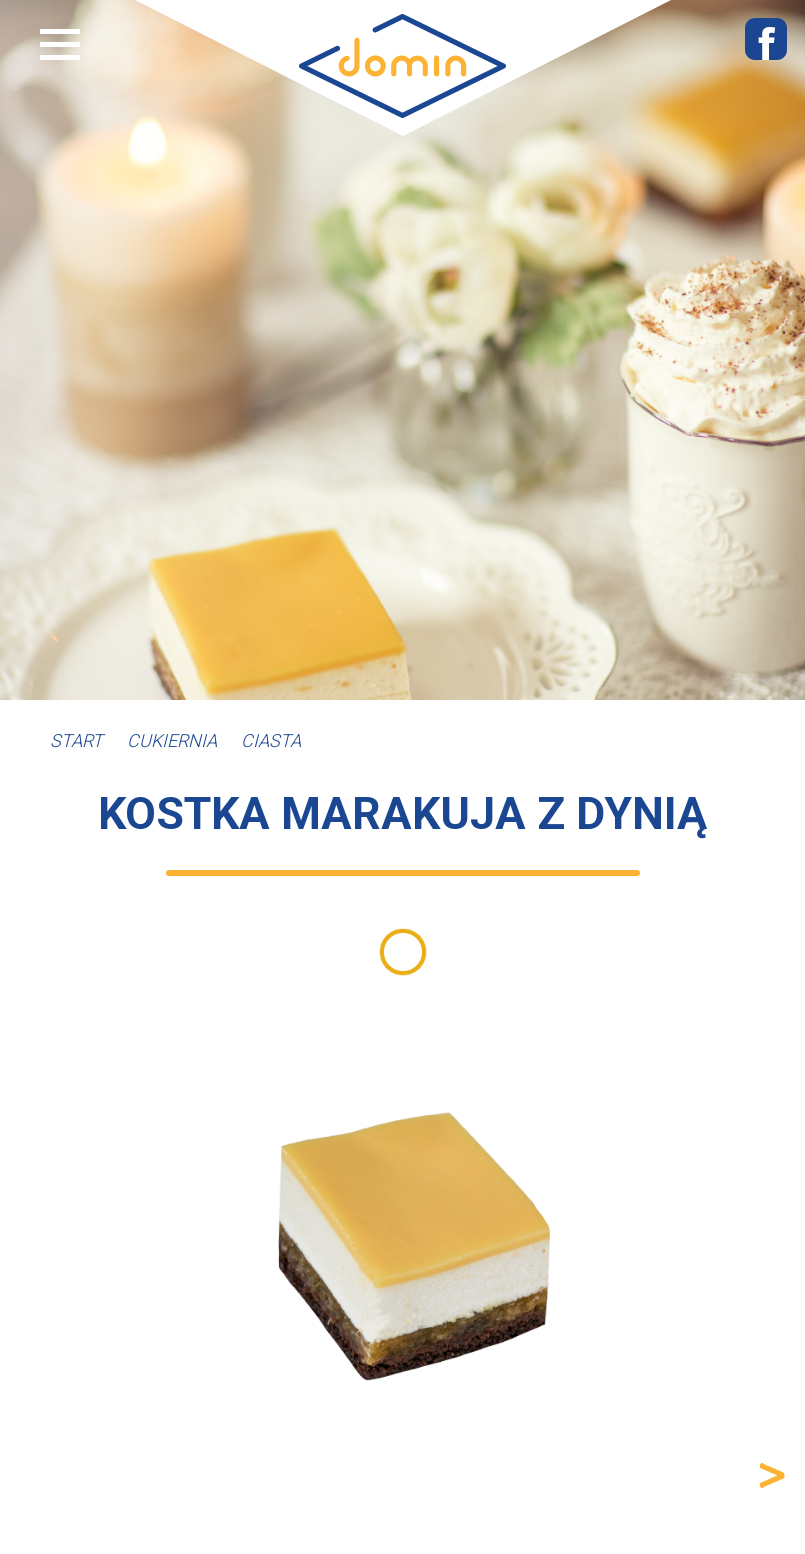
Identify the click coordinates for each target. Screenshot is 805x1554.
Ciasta (271, 740)
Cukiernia (172, 740)
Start (76, 740)
